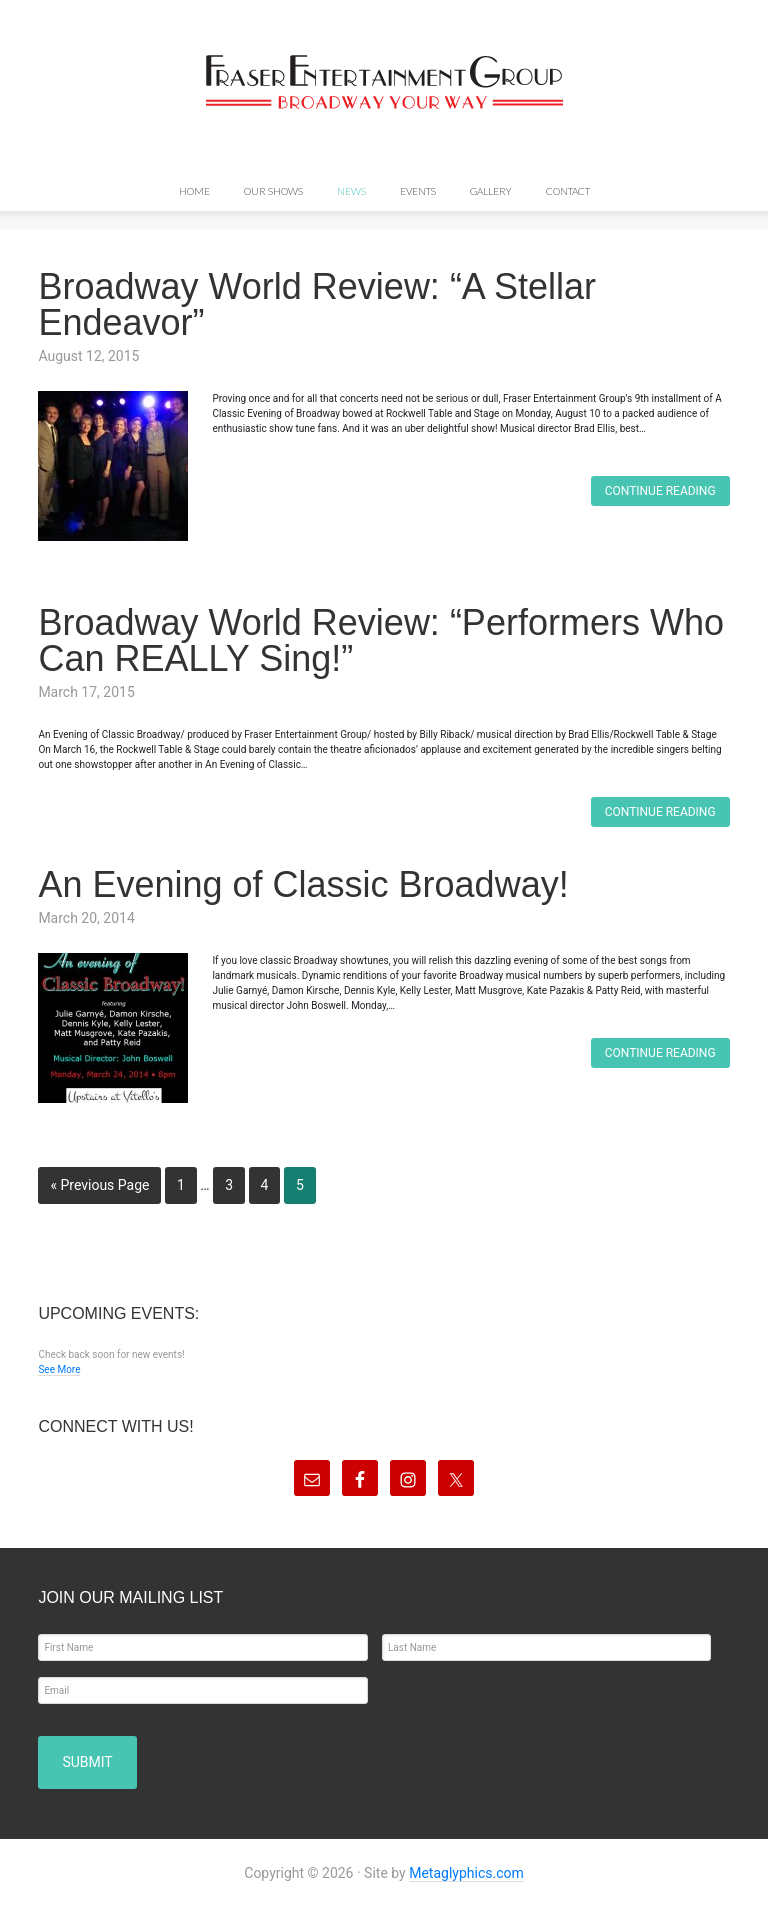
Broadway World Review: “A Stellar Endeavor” (317, 304)
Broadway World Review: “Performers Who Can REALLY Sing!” (381, 640)
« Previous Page (99, 1185)
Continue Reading (660, 491)
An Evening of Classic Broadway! (303, 884)
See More (59, 1369)
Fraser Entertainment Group (384, 82)
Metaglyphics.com (466, 1873)
